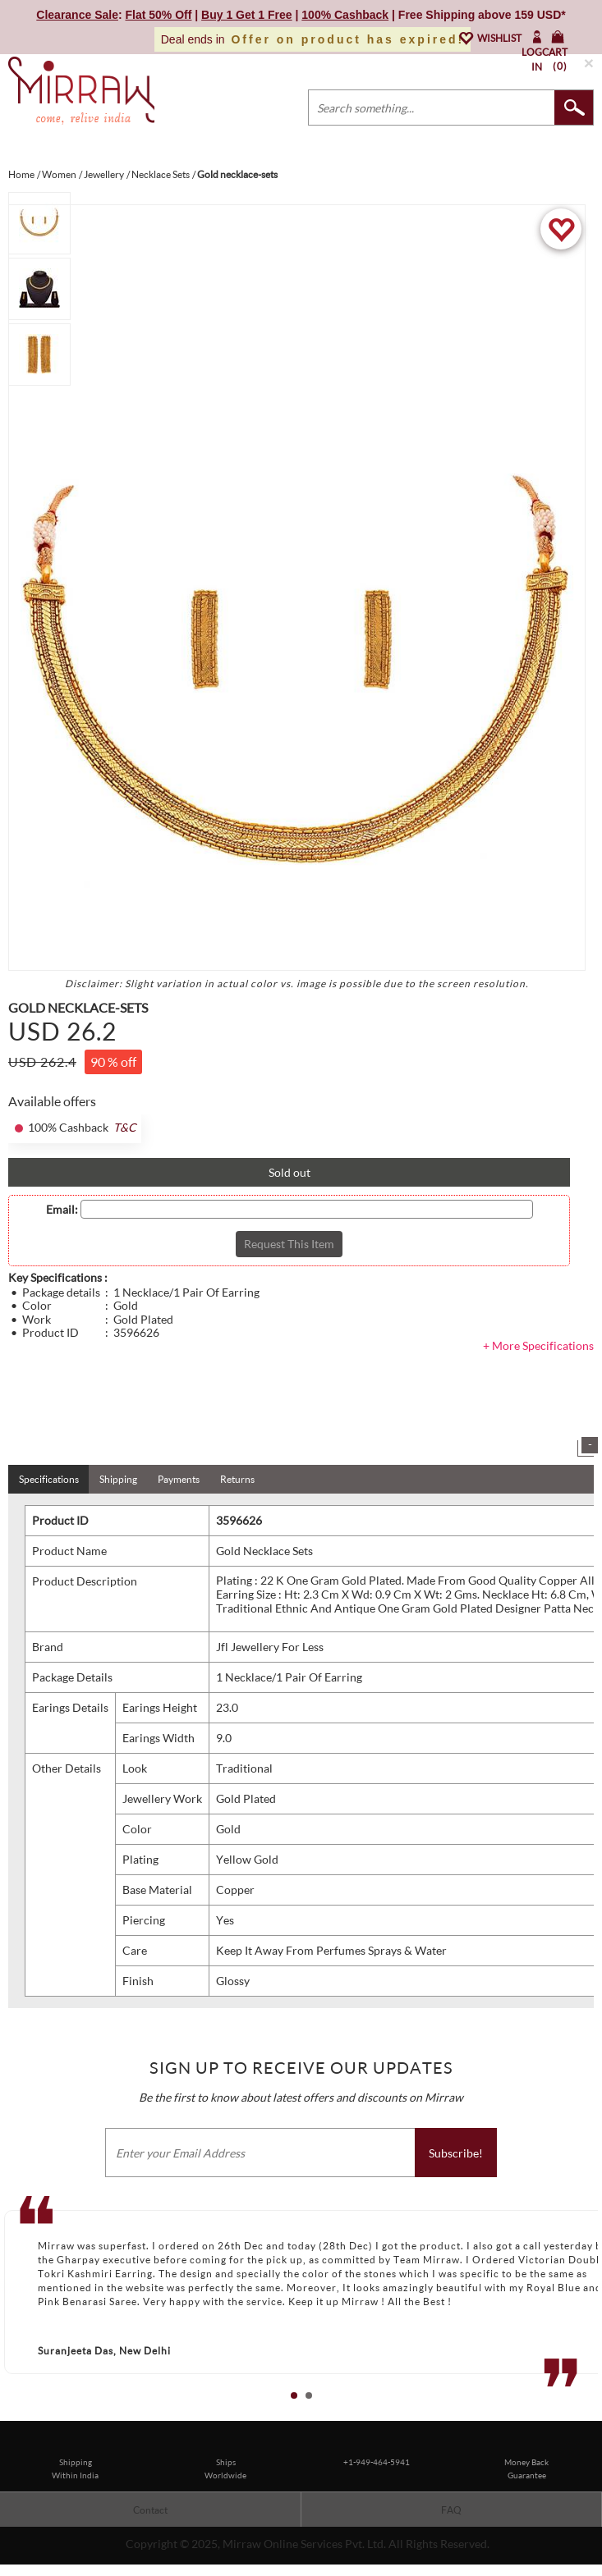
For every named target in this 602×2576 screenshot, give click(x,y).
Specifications (49, 1479)
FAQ (451, 2510)
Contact (150, 2510)
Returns (237, 1479)
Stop (594, 2413)
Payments (179, 1479)
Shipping (118, 1479)
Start (581, 2413)
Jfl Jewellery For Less (270, 1647)
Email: (62, 1209)
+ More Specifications (538, 1345)
